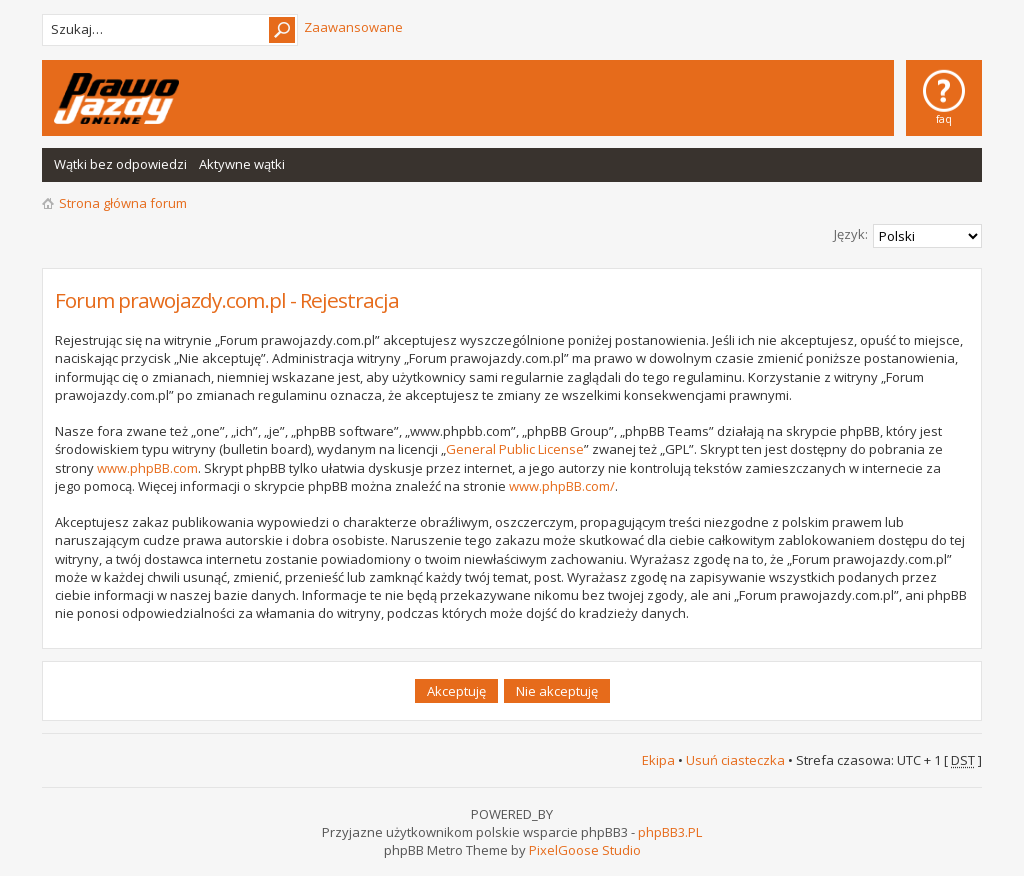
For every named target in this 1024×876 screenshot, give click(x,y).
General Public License (515, 449)
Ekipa (658, 760)
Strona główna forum (123, 203)
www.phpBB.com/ (562, 486)
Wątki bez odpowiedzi (120, 164)
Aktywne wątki (242, 164)
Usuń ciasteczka (735, 760)
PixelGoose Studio (585, 850)
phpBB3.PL (670, 832)
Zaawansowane (353, 27)
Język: (851, 234)
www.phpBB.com (147, 468)
